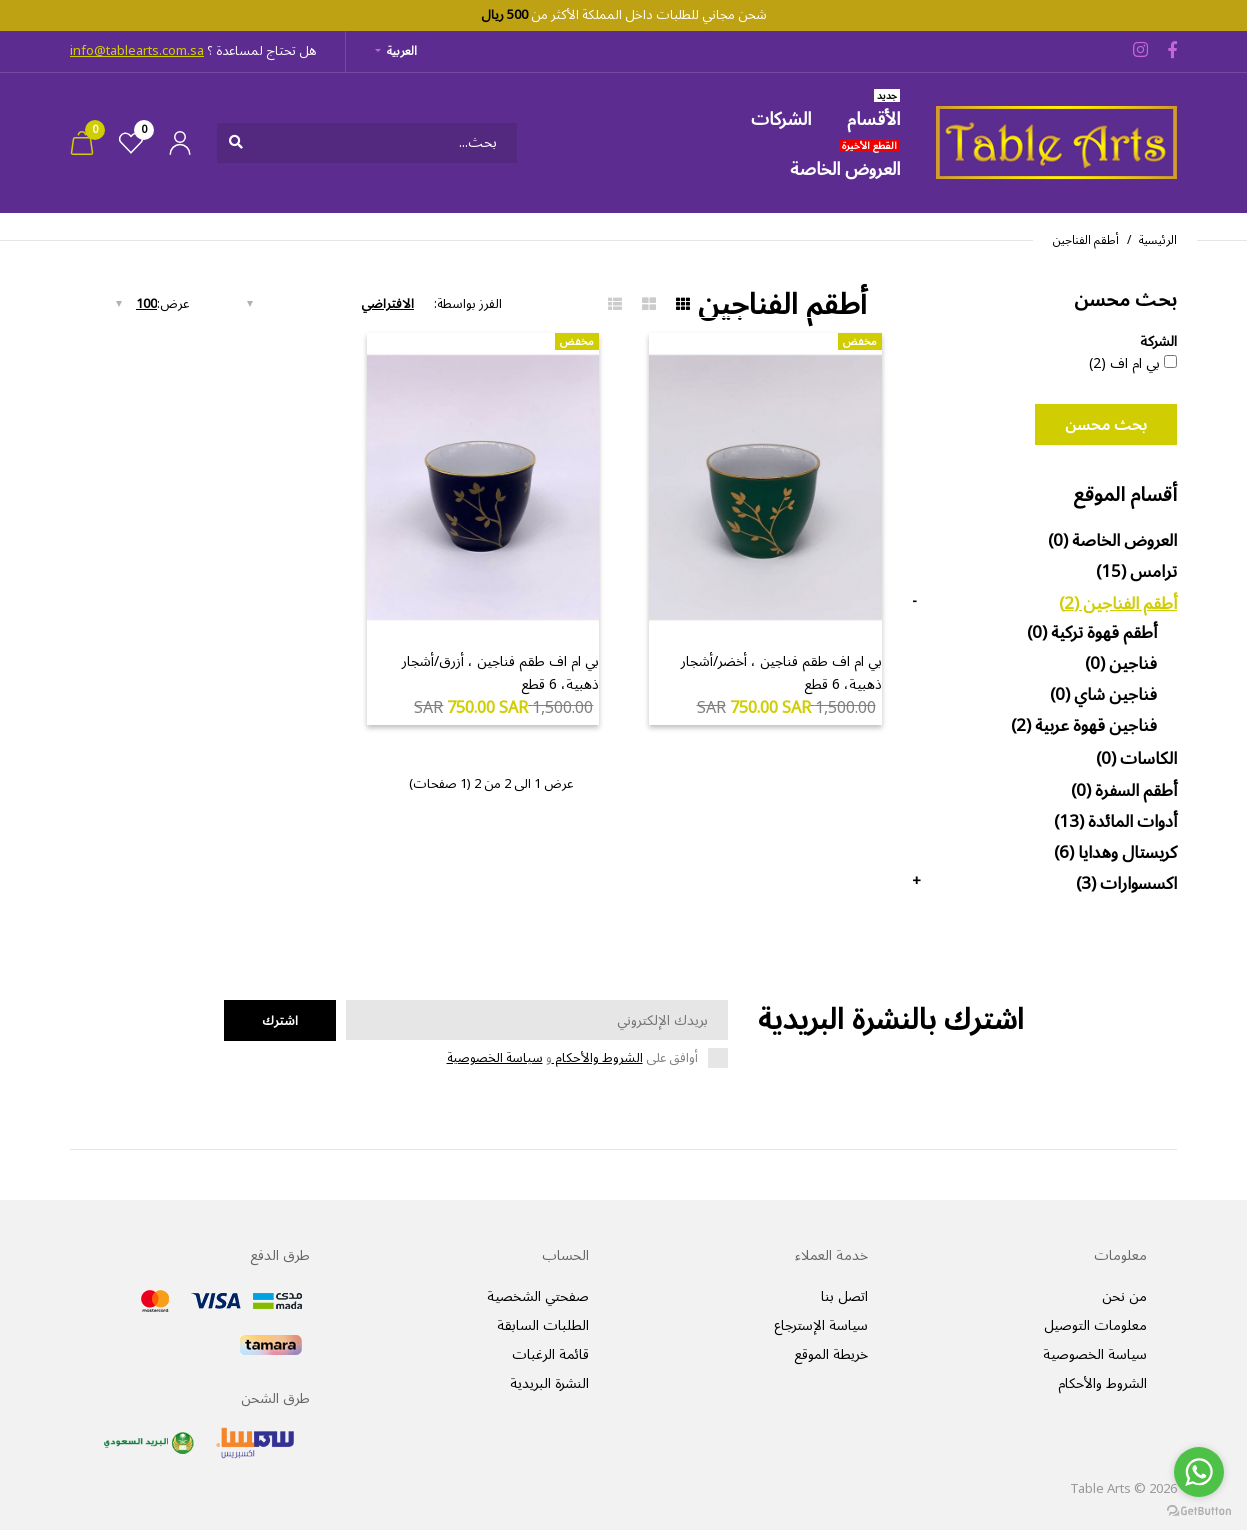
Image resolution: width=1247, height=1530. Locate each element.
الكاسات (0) (1136, 759)
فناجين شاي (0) (1103, 695)
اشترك (280, 1021)
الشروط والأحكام (597, 1058)
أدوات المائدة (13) (1115, 822)
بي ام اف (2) (1124, 364)
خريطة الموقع (831, 1354)
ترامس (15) (1136, 572)
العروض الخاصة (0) (1112, 541)
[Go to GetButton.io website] (1199, 1510)
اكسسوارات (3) (1126, 884)
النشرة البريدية (549, 1383)
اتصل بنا (844, 1296)
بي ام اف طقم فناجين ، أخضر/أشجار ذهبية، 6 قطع (781, 672)
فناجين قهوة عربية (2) (1084, 726)
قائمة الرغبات (550, 1354)
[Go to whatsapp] (1199, 1472)
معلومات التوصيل (1095, 1325)
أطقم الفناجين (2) (1118, 604)
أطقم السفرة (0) (1124, 791)
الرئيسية (1158, 240)
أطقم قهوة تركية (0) (1092, 633)
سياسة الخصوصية (495, 1058)
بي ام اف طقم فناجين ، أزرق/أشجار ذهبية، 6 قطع (500, 672)
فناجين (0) (1121, 664)
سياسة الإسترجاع (821, 1325)
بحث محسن (1106, 425)
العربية (402, 51)
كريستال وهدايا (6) (1115, 853)
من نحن (1124, 1296)
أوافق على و (572, 1058)
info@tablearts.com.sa (137, 51)
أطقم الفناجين (1086, 240)
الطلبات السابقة (543, 1325)
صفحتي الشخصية (538, 1296)
